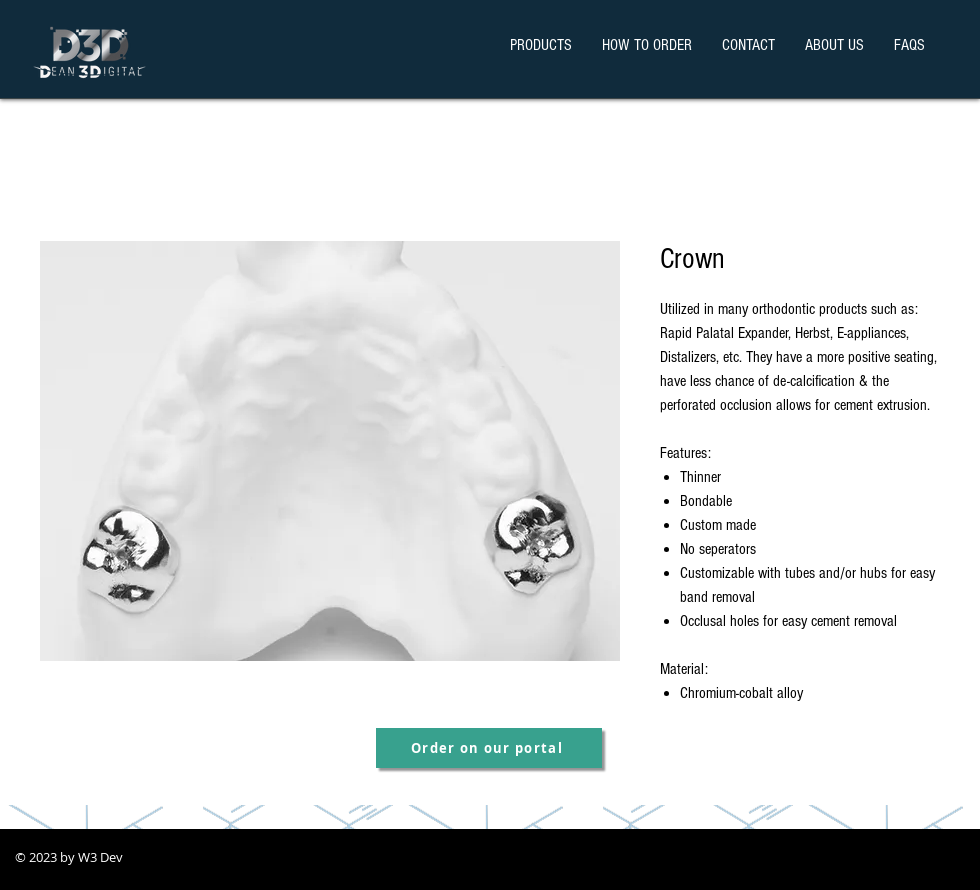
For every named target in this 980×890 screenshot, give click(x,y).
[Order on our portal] (489, 748)
